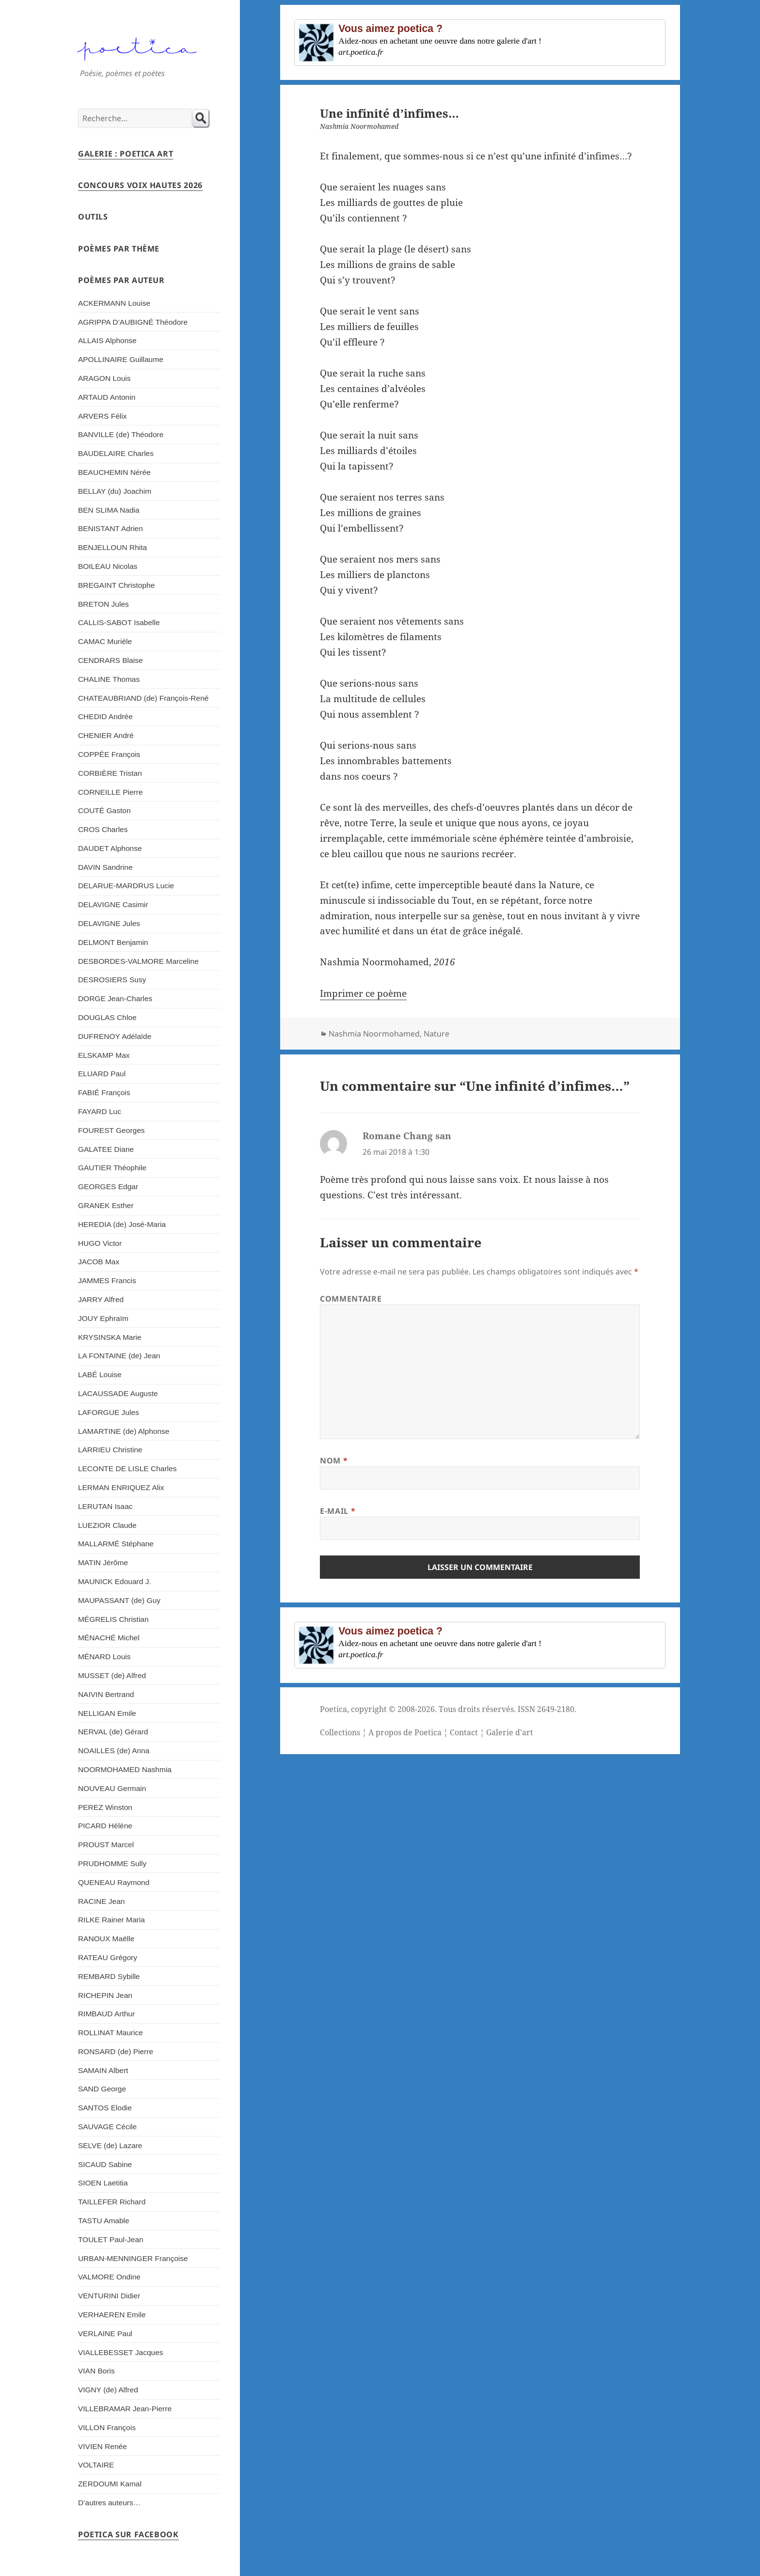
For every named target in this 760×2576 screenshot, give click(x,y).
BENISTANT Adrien (110, 528)
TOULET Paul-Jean (110, 2239)
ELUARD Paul (102, 1073)
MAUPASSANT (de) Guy (119, 1600)
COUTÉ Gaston (104, 810)
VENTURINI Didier (109, 2296)
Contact (464, 1732)
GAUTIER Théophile (112, 1167)
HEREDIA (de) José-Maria (122, 1224)
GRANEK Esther (106, 1205)
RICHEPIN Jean (105, 1995)
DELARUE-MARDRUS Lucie (126, 885)
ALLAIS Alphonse (107, 340)
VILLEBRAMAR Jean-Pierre (125, 2408)
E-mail (337, 1511)
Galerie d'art (509, 1732)
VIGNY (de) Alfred (108, 2390)
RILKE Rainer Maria (111, 1920)
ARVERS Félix (102, 416)
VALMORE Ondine (109, 2277)
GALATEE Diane (106, 1149)
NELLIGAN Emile (107, 1713)
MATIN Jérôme (103, 1562)
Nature (436, 1033)
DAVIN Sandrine (105, 867)
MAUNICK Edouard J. (114, 1581)
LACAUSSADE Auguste (118, 1393)
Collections (340, 1732)
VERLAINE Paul (105, 2333)
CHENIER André (106, 735)
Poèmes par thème (118, 248)
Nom (334, 1460)
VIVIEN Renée (102, 2446)
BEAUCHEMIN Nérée (114, 472)
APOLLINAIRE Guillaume (120, 359)
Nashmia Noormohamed (374, 1033)
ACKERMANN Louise (114, 303)
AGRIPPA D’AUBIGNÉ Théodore (133, 322)
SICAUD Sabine (105, 2164)
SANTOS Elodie (105, 2108)
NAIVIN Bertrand (106, 1694)
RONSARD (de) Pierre (115, 2051)
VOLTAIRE (96, 2465)
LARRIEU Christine (110, 1449)
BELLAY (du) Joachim (114, 491)
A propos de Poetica (405, 1732)
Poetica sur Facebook (128, 2534)
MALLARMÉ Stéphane (116, 1543)
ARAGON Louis (104, 378)
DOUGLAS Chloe (107, 1017)
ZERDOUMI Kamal (110, 2484)
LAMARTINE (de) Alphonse (124, 1431)
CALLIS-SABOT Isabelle (119, 622)
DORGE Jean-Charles (115, 998)
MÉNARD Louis (104, 1656)
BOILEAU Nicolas (107, 566)
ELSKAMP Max (104, 1055)
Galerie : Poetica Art (125, 153)
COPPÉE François (109, 754)
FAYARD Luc (99, 1111)
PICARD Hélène (105, 1826)
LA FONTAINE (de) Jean (119, 1355)
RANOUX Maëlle (106, 1938)
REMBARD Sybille (109, 1976)
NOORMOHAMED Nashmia (125, 1769)
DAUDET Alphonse (110, 848)
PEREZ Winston (105, 1807)
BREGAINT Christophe (116, 585)
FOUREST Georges (111, 1130)
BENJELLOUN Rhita (112, 547)
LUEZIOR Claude (107, 1525)
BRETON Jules (103, 604)
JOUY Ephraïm (103, 1318)
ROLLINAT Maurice (110, 2032)
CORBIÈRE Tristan (110, 773)
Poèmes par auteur (121, 280)
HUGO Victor (100, 1243)
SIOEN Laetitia (103, 2183)
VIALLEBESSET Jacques (120, 2352)
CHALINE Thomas (109, 679)
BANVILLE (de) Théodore (121, 434)
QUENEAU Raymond (113, 1882)
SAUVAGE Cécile (107, 2126)
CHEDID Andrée (105, 716)
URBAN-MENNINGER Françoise (133, 2258)
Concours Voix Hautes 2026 (140, 185)
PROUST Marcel (106, 1844)
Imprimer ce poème (363, 993)
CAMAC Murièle (105, 641)
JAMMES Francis (107, 1280)
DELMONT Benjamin (113, 942)
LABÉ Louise (100, 1374)
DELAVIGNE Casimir (113, 904)
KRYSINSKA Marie (110, 1337)
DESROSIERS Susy (112, 979)
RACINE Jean (101, 1901)
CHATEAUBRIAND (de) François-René (143, 698)
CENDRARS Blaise (110, 660)
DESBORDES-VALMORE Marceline (138, 961)
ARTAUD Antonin (106, 397)
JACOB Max (98, 1261)
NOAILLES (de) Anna (113, 1750)
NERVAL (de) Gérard (113, 1732)
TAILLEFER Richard (111, 2202)
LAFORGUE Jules (108, 1412)
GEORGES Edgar (108, 1186)
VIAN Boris (96, 2371)
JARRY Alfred (101, 1299)
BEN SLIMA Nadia (109, 510)
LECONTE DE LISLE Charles (127, 1468)
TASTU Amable (103, 2220)
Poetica (333, 1709)
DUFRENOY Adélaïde (115, 1036)
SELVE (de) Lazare (110, 2145)
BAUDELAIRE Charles (116, 453)
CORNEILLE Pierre (110, 792)
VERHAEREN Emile (112, 2314)
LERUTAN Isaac (105, 1506)
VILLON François (107, 2427)
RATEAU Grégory (107, 1957)
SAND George (102, 2089)
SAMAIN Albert (103, 2070)
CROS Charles (103, 829)
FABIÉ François (104, 1092)
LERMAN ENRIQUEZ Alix (121, 1487)
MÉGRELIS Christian (113, 1619)
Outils (93, 216)
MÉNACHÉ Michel (109, 1638)
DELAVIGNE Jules (109, 923)
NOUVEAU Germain (112, 1788)
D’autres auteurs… (109, 2502)
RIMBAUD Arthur (106, 2014)
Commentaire (350, 1298)
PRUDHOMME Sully (112, 1863)
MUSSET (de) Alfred (112, 1675)
